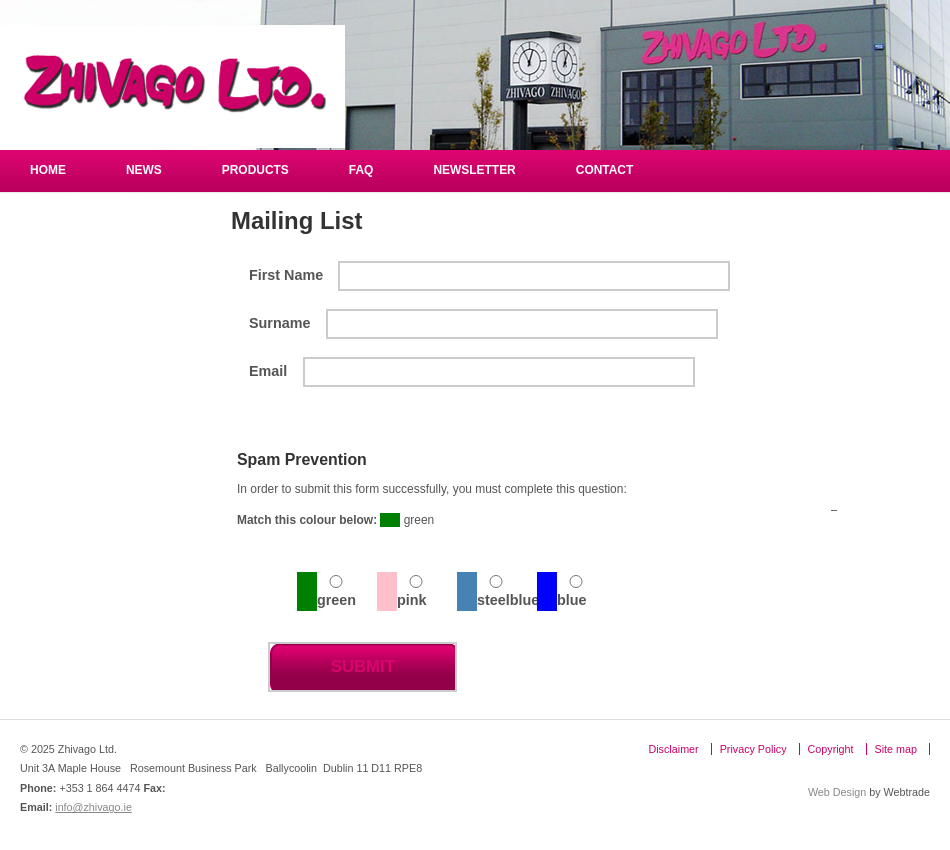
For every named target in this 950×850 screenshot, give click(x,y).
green (336, 600)
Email (268, 371)
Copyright (831, 749)
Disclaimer (673, 749)
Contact (605, 170)
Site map (896, 749)
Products (255, 170)
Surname (279, 323)
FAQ (361, 170)
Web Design (837, 792)
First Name (286, 275)
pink (412, 600)
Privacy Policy (753, 749)
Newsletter (474, 170)
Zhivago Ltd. (172, 86)
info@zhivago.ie (93, 807)
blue (572, 600)
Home (48, 170)
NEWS (144, 170)
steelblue (507, 600)
